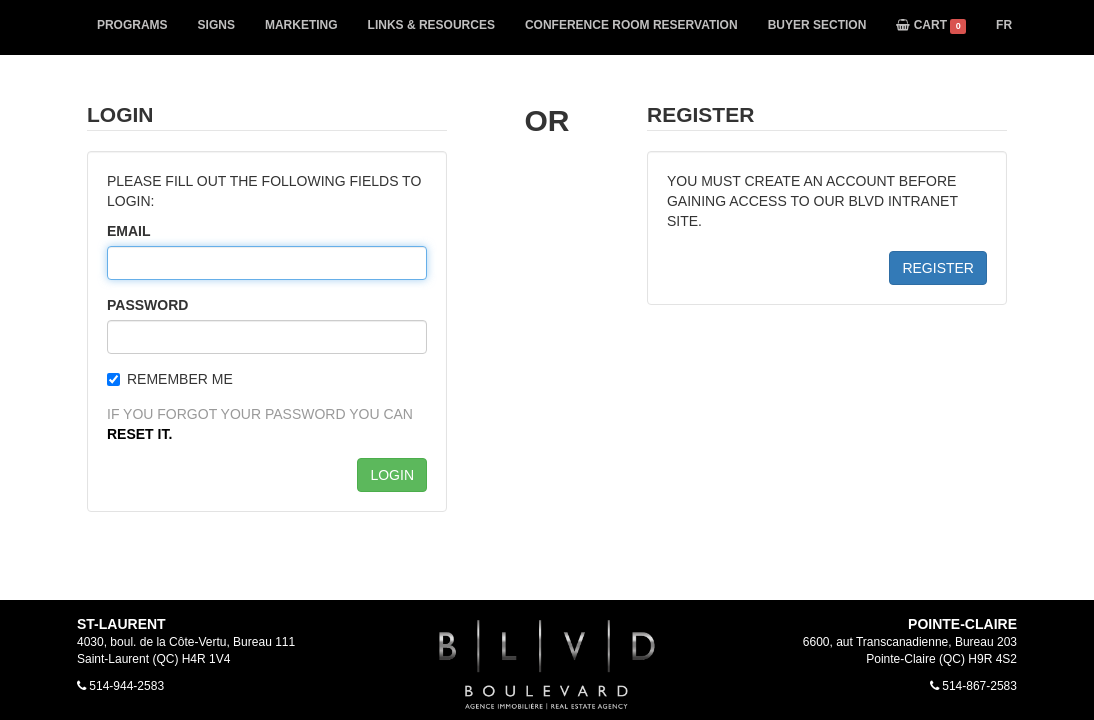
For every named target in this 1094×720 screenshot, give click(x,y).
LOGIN (392, 475)
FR (1004, 25)
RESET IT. (139, 434)
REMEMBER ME (170, 379)
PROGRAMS (132, 25)
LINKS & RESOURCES (431, 25)
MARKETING (301, 25)
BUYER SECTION (817, 25)
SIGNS (216, 25)
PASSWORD (147, 305)
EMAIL (129, 231)
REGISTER (938, 268)
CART (931, 26)
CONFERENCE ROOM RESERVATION (631, 25)
